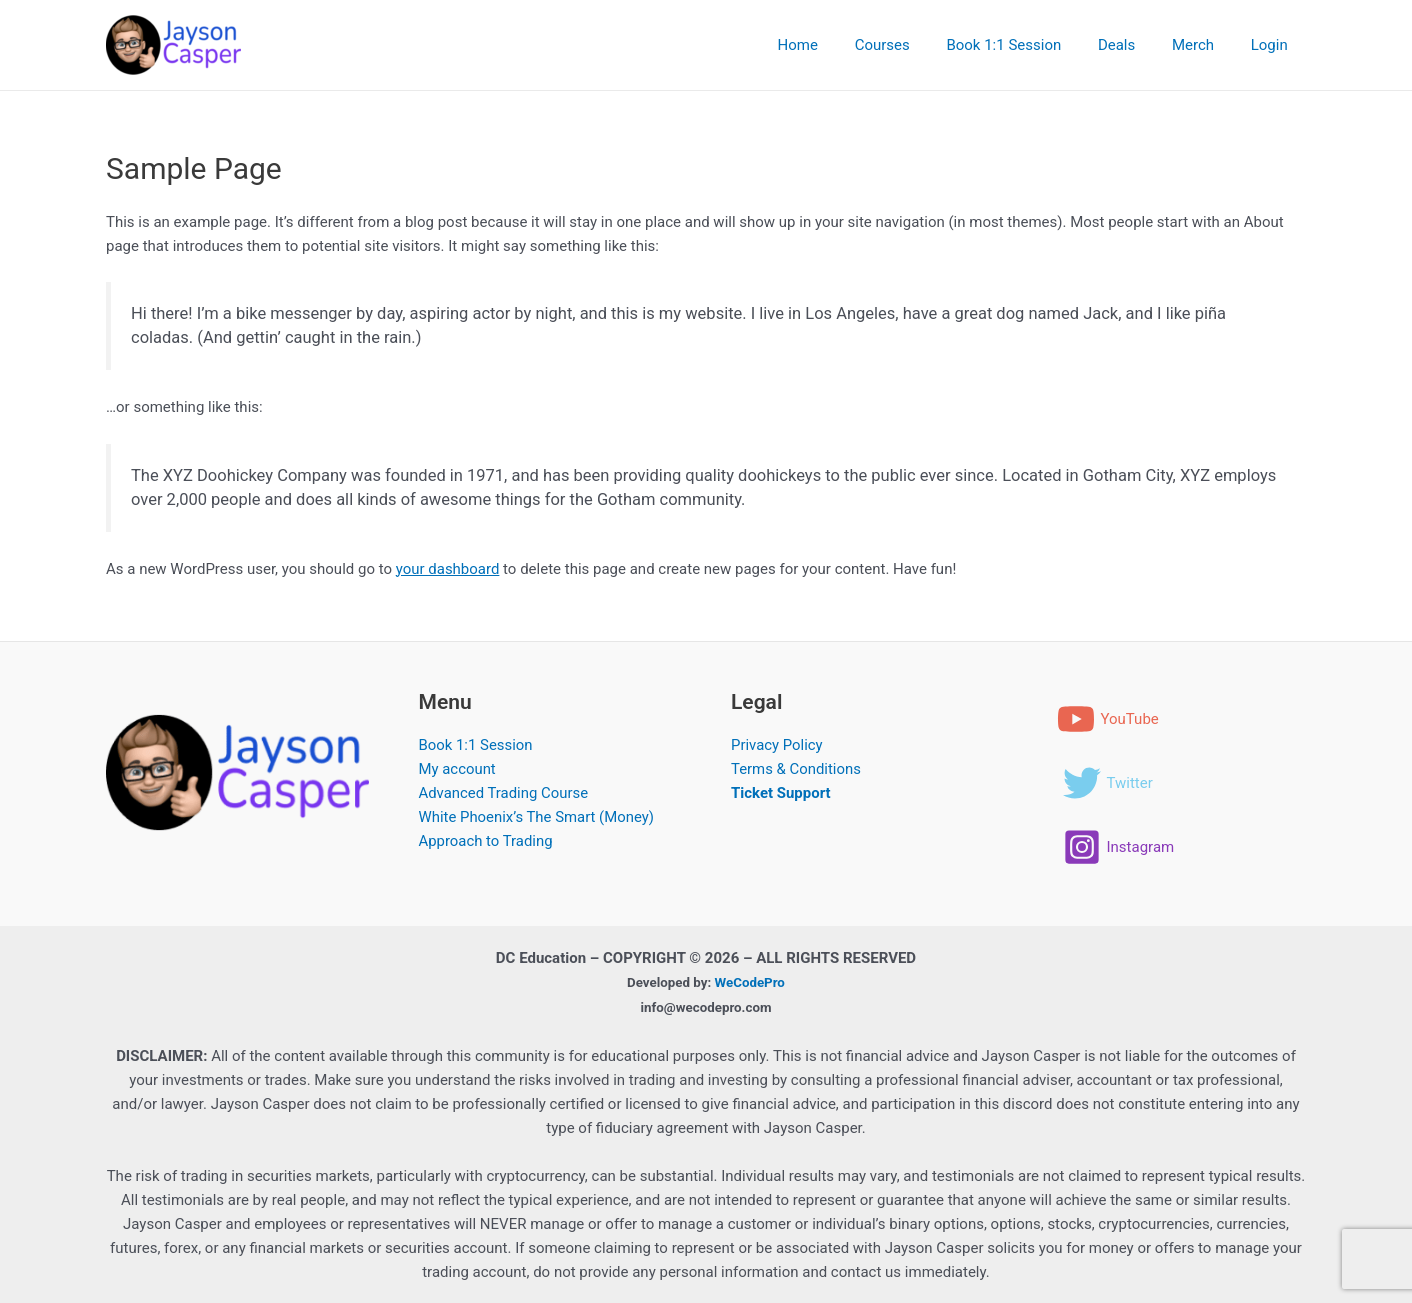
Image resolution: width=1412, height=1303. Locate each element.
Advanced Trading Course (504, 793)
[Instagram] (1119, 847)
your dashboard (448, 569)
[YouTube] (1108, 719)
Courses (912, 45)
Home (834, 45)
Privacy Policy (777, 745)
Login (1272, 45)
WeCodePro (750, 981)
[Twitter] (1108, 783)
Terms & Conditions (796, 769)
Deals (1133, 45)
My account (458, 769)
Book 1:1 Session (1027, 45)
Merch (1203, 45)
